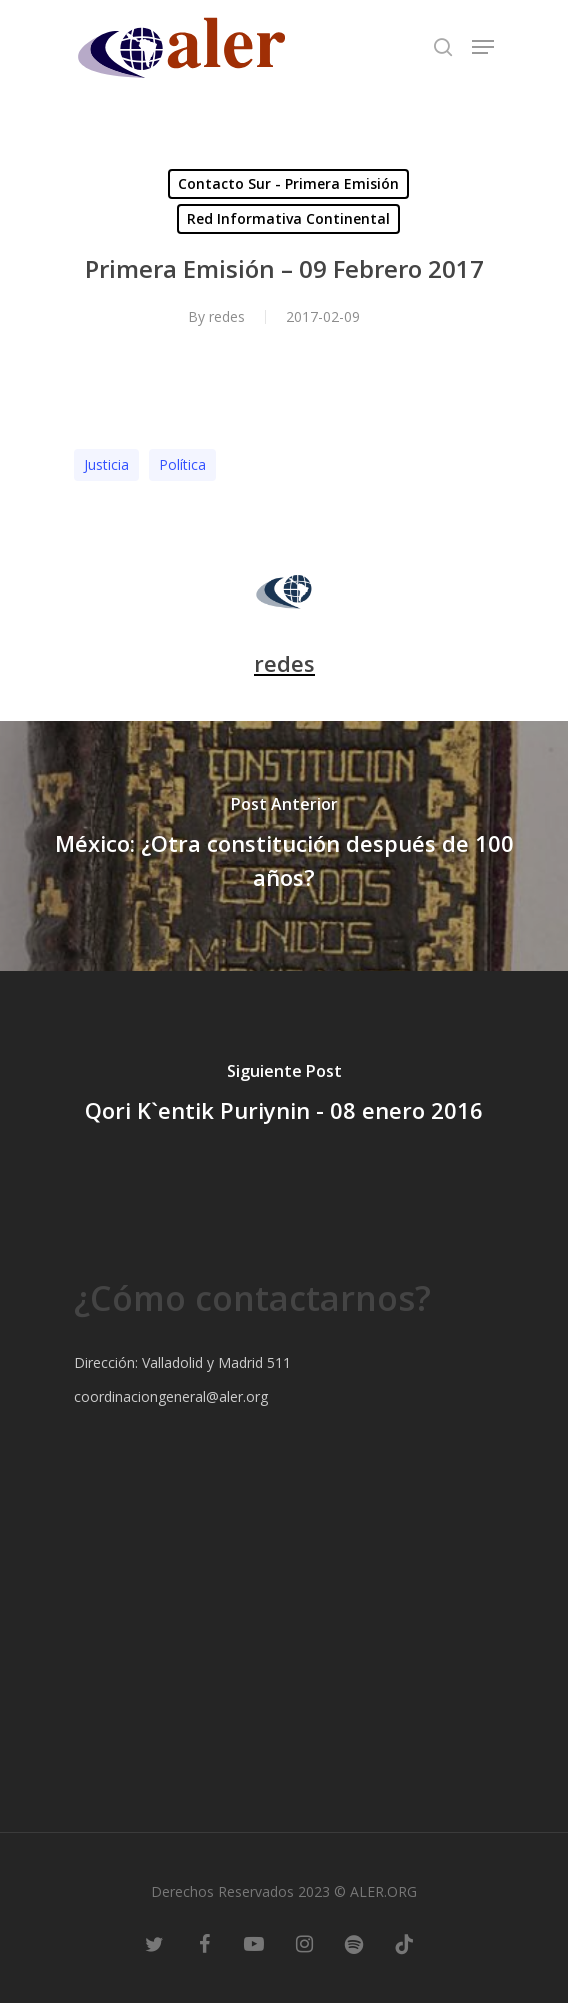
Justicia (106, 464)
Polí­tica (182, 464)
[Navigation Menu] (483, 47)
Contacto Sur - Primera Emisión (288, 183)
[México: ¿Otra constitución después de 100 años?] (284, 846)
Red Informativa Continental (288, 218)
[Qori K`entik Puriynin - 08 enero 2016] (284, 1096)
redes (227, 316)
